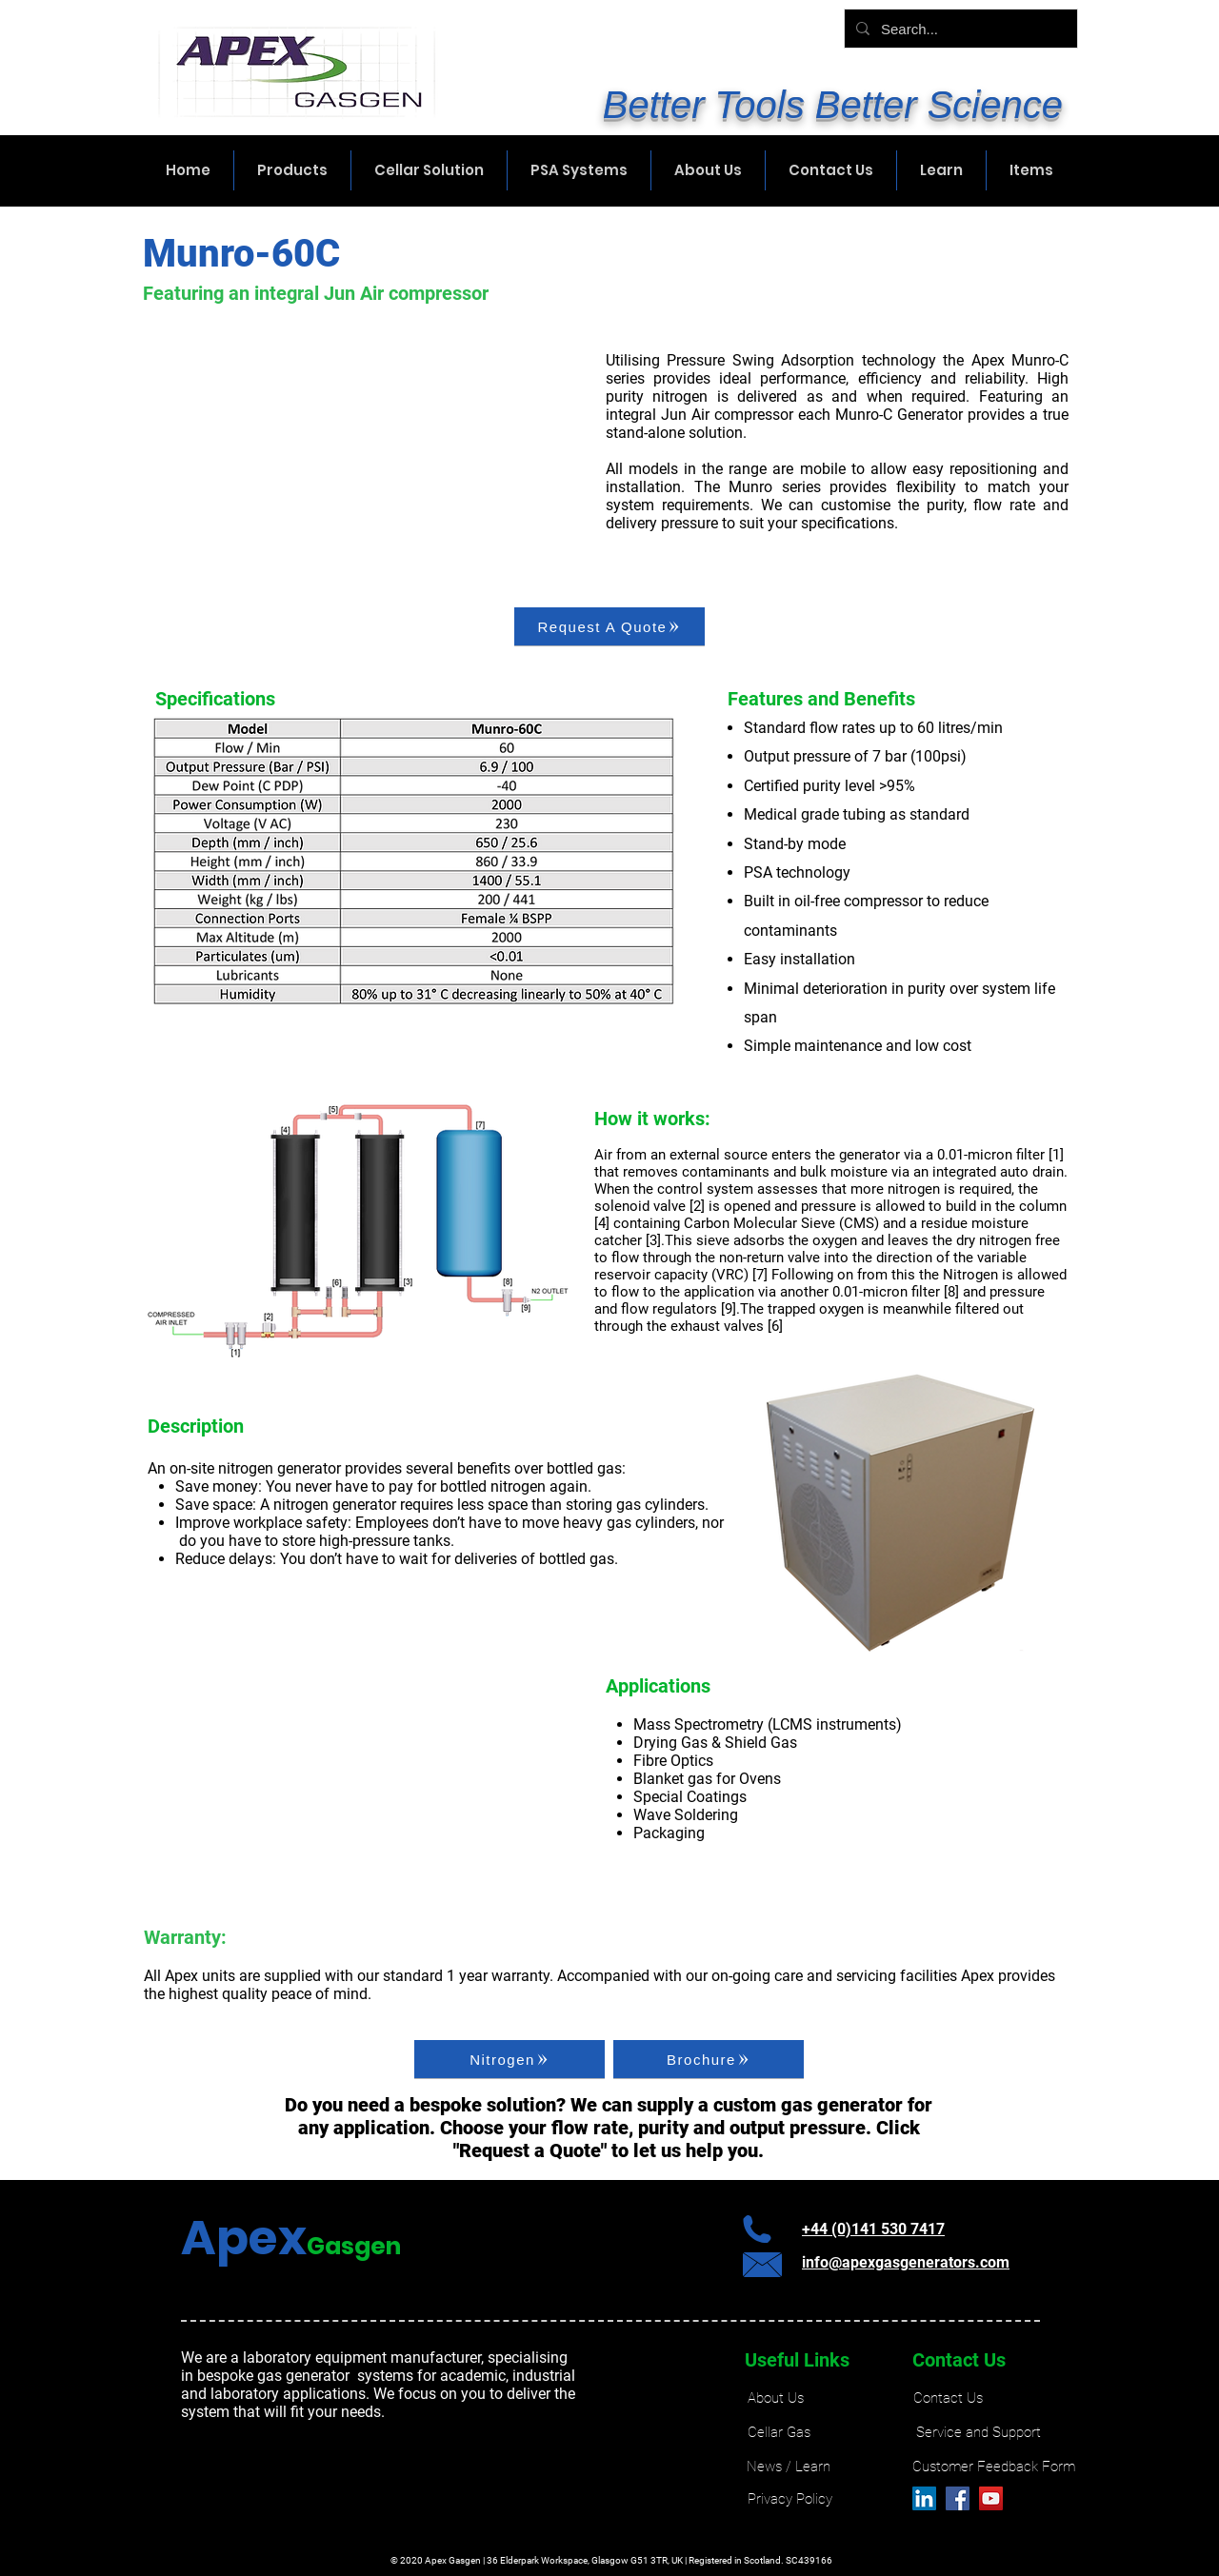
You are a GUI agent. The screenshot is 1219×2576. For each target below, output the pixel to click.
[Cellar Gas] (779, 2433)
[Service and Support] (978, 2433)
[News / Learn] (788, 2467)
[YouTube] (991, 2498)
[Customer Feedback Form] (993, 2467)
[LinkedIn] (924, 2498)
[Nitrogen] (509, 2059)
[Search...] (959, 29)
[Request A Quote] (609, 626)
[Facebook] (957, 2498)
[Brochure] (708, 2059)
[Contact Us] (948, 2398)
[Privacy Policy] (790, 2499)
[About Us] (775, 2398)
